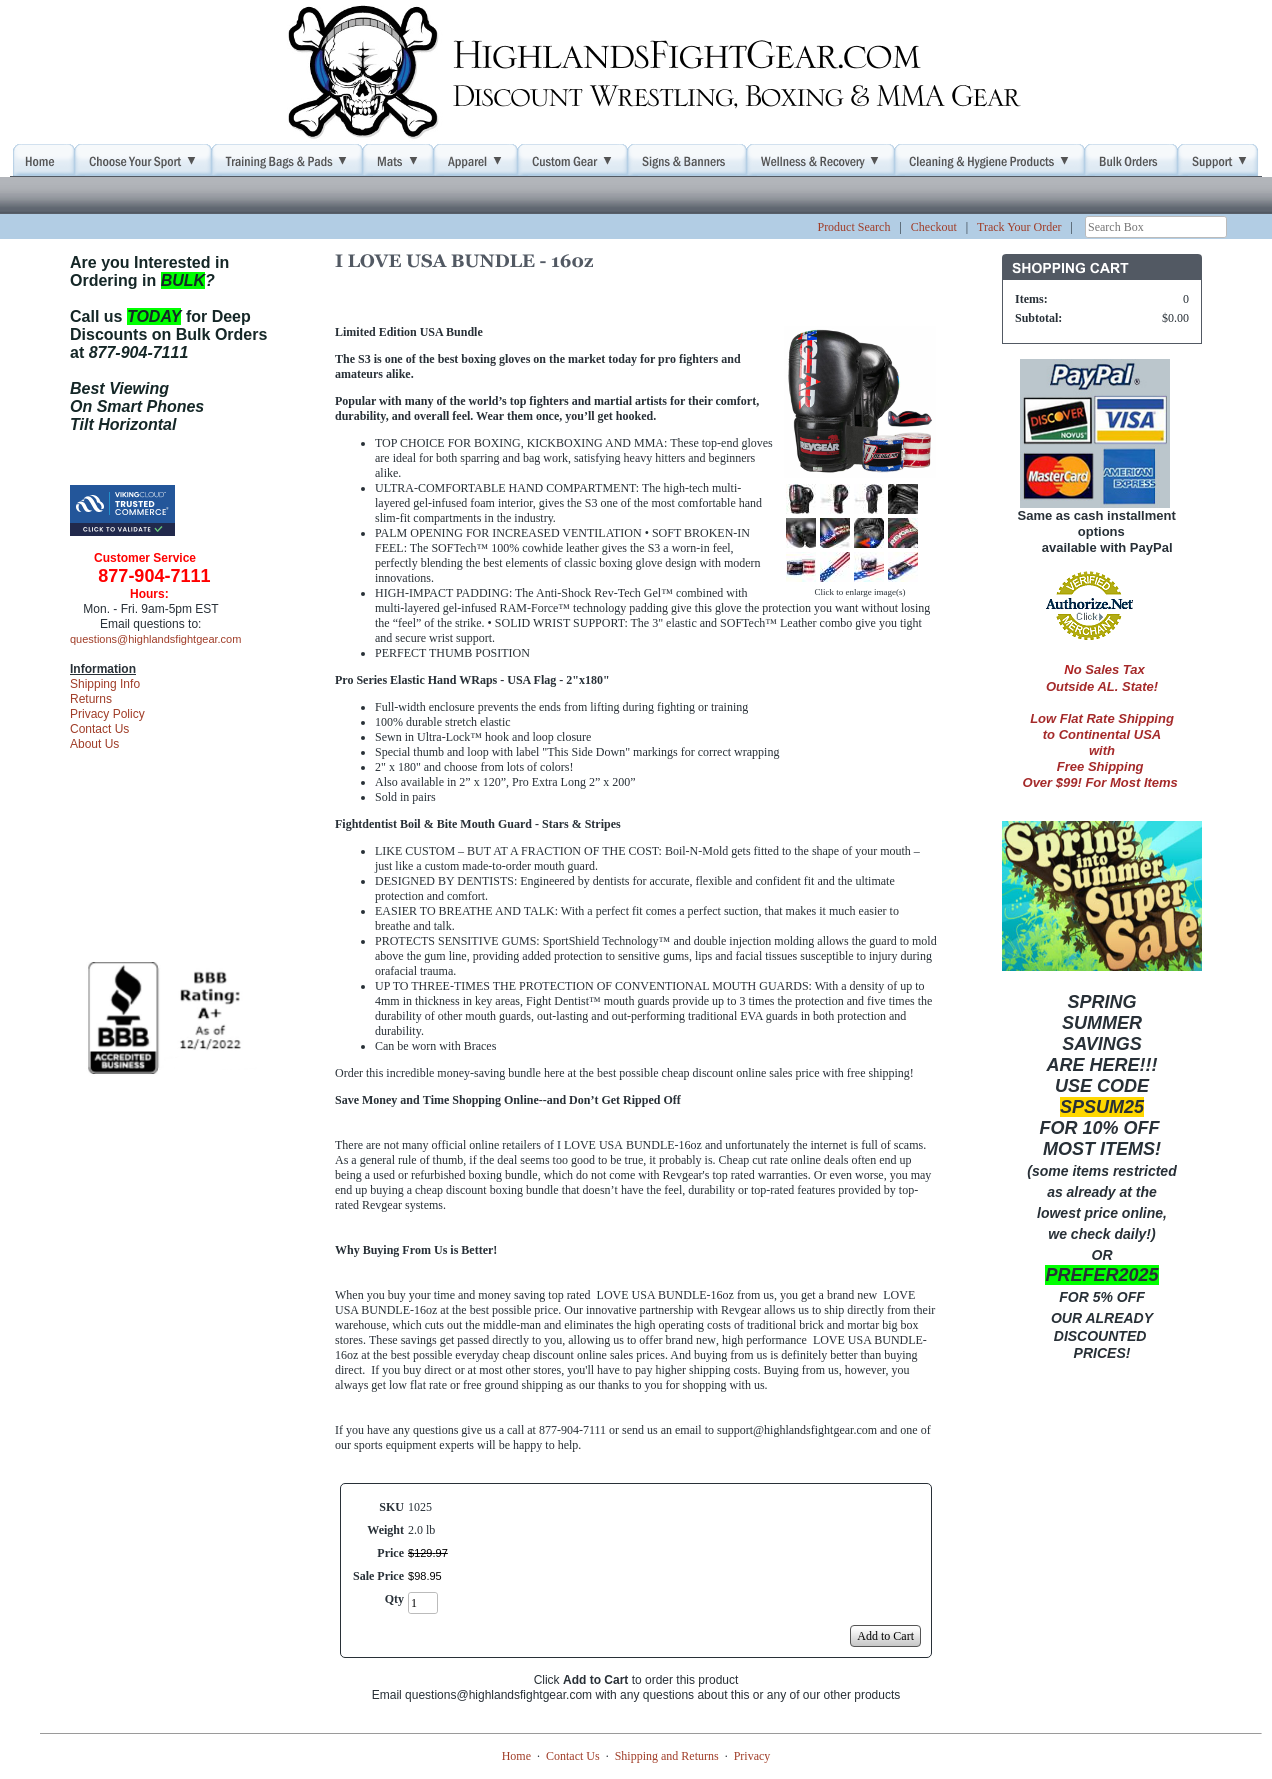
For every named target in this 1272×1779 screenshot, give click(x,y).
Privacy (752, 1756)
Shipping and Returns (667, 1756)
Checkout (934, 227)
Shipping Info (105, 684)
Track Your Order (1019, 227)
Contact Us (99, 729)
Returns (91, 699)
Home (516, 1756)
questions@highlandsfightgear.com (155, 639)
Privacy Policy (107, 714)
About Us (94, 744)
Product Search (853, 227)
